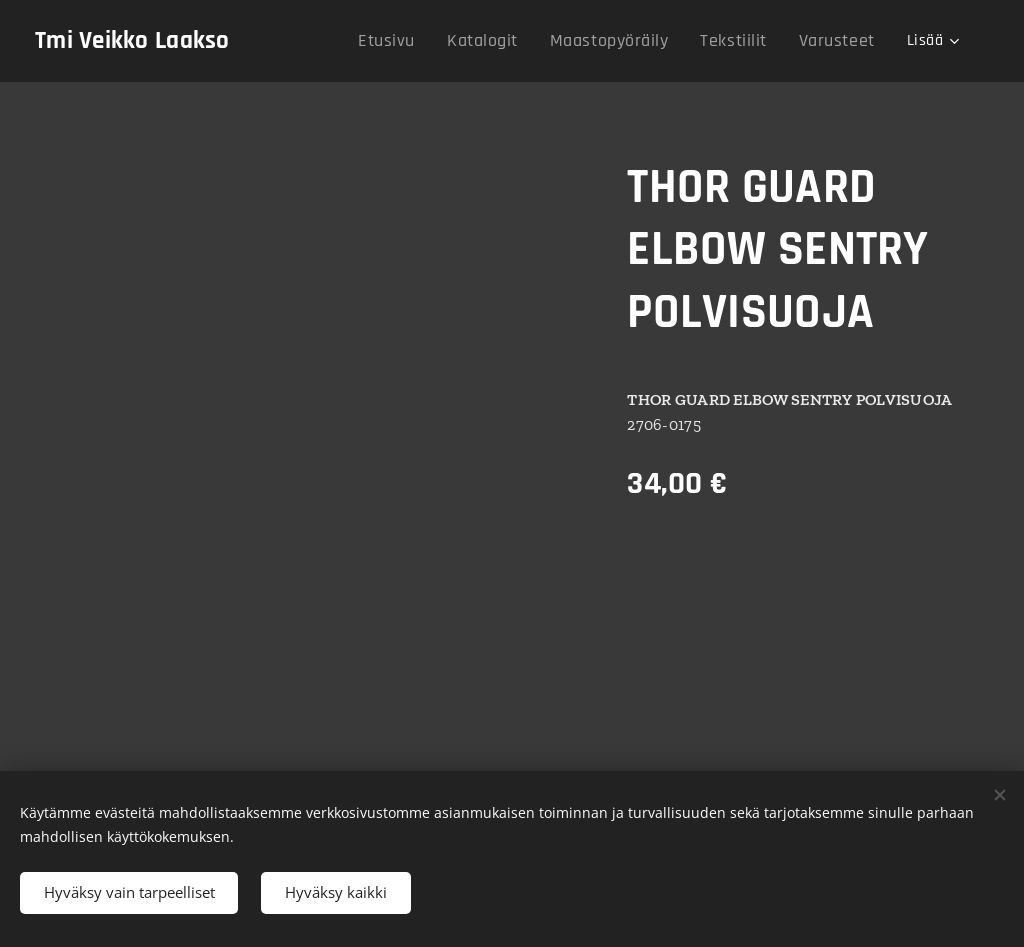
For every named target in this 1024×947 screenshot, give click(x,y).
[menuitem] (425, 41)
